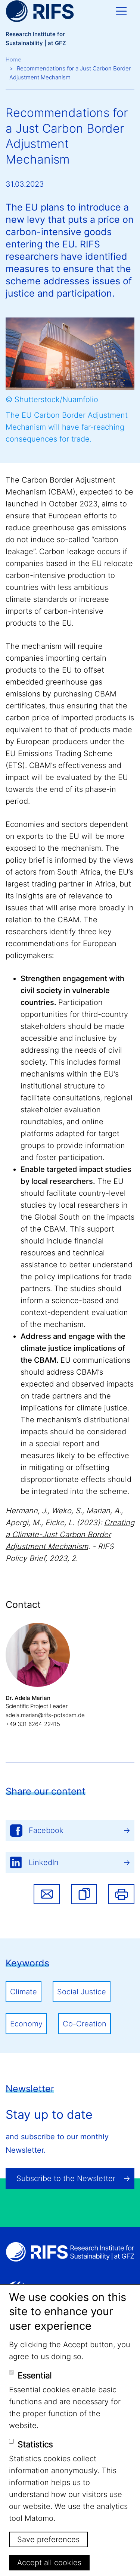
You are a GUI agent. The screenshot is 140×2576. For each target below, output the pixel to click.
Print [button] (121, 1894)
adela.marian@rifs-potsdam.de (45, 1715)
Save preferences (48, 2539)
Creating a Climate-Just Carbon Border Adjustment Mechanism (70, 1534)
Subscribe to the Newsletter (65, 2178)
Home (13, 59)
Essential (35, 2375)
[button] (84, 1894)
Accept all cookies (49, 2562)
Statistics (35, 2444)
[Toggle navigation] (121, 11)
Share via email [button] (47, 1894)
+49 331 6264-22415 (33, 1724)
